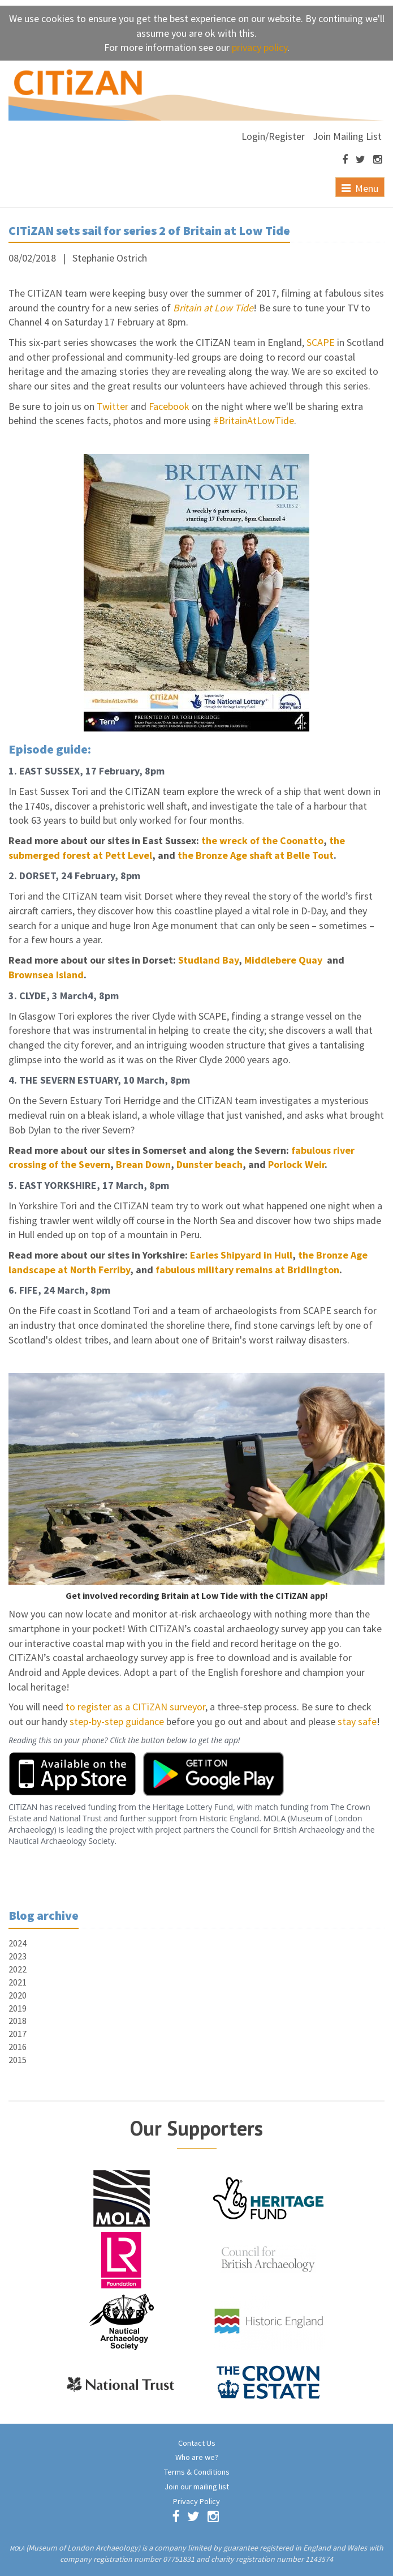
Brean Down (143, 1164)
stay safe (357, 1721)
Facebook (169, 406)
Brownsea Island (46, 974)
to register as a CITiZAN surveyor (135, 1706)
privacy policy (259, 47)
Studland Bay (208, 959)
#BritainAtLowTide (253, 420)
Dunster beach (209, 1164)
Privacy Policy (196, 2501)
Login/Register (273, 136)
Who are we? (196, 2457)
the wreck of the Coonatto (262, 840)
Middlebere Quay (284, 959)
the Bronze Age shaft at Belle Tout (256, 855)
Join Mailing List (347, 136)
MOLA (17, 2548)
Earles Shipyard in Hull (241, 1254)
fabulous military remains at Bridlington (247, 1269)
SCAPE (320, 342)
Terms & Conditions (197, 2472)
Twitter (112, 406)
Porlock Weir (296, 1164)
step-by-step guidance (117, 1721)
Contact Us (196, 2443)
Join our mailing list (197, 2486)
